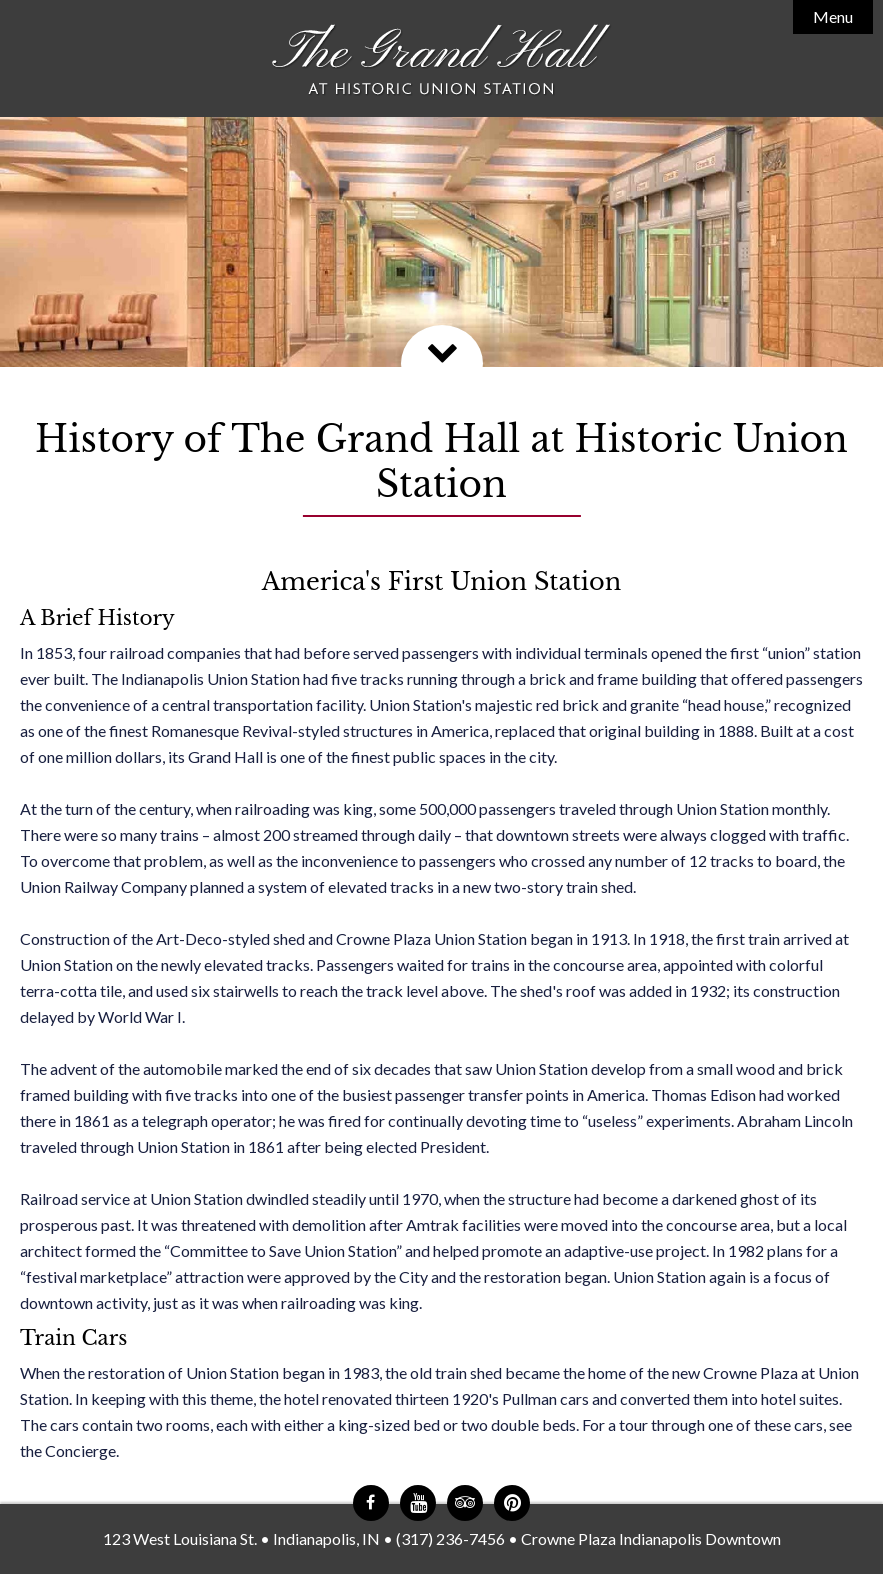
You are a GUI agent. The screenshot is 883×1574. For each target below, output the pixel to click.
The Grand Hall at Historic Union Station (442, 60)
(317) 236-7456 (450, 1538)
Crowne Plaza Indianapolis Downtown (651, 1538)
